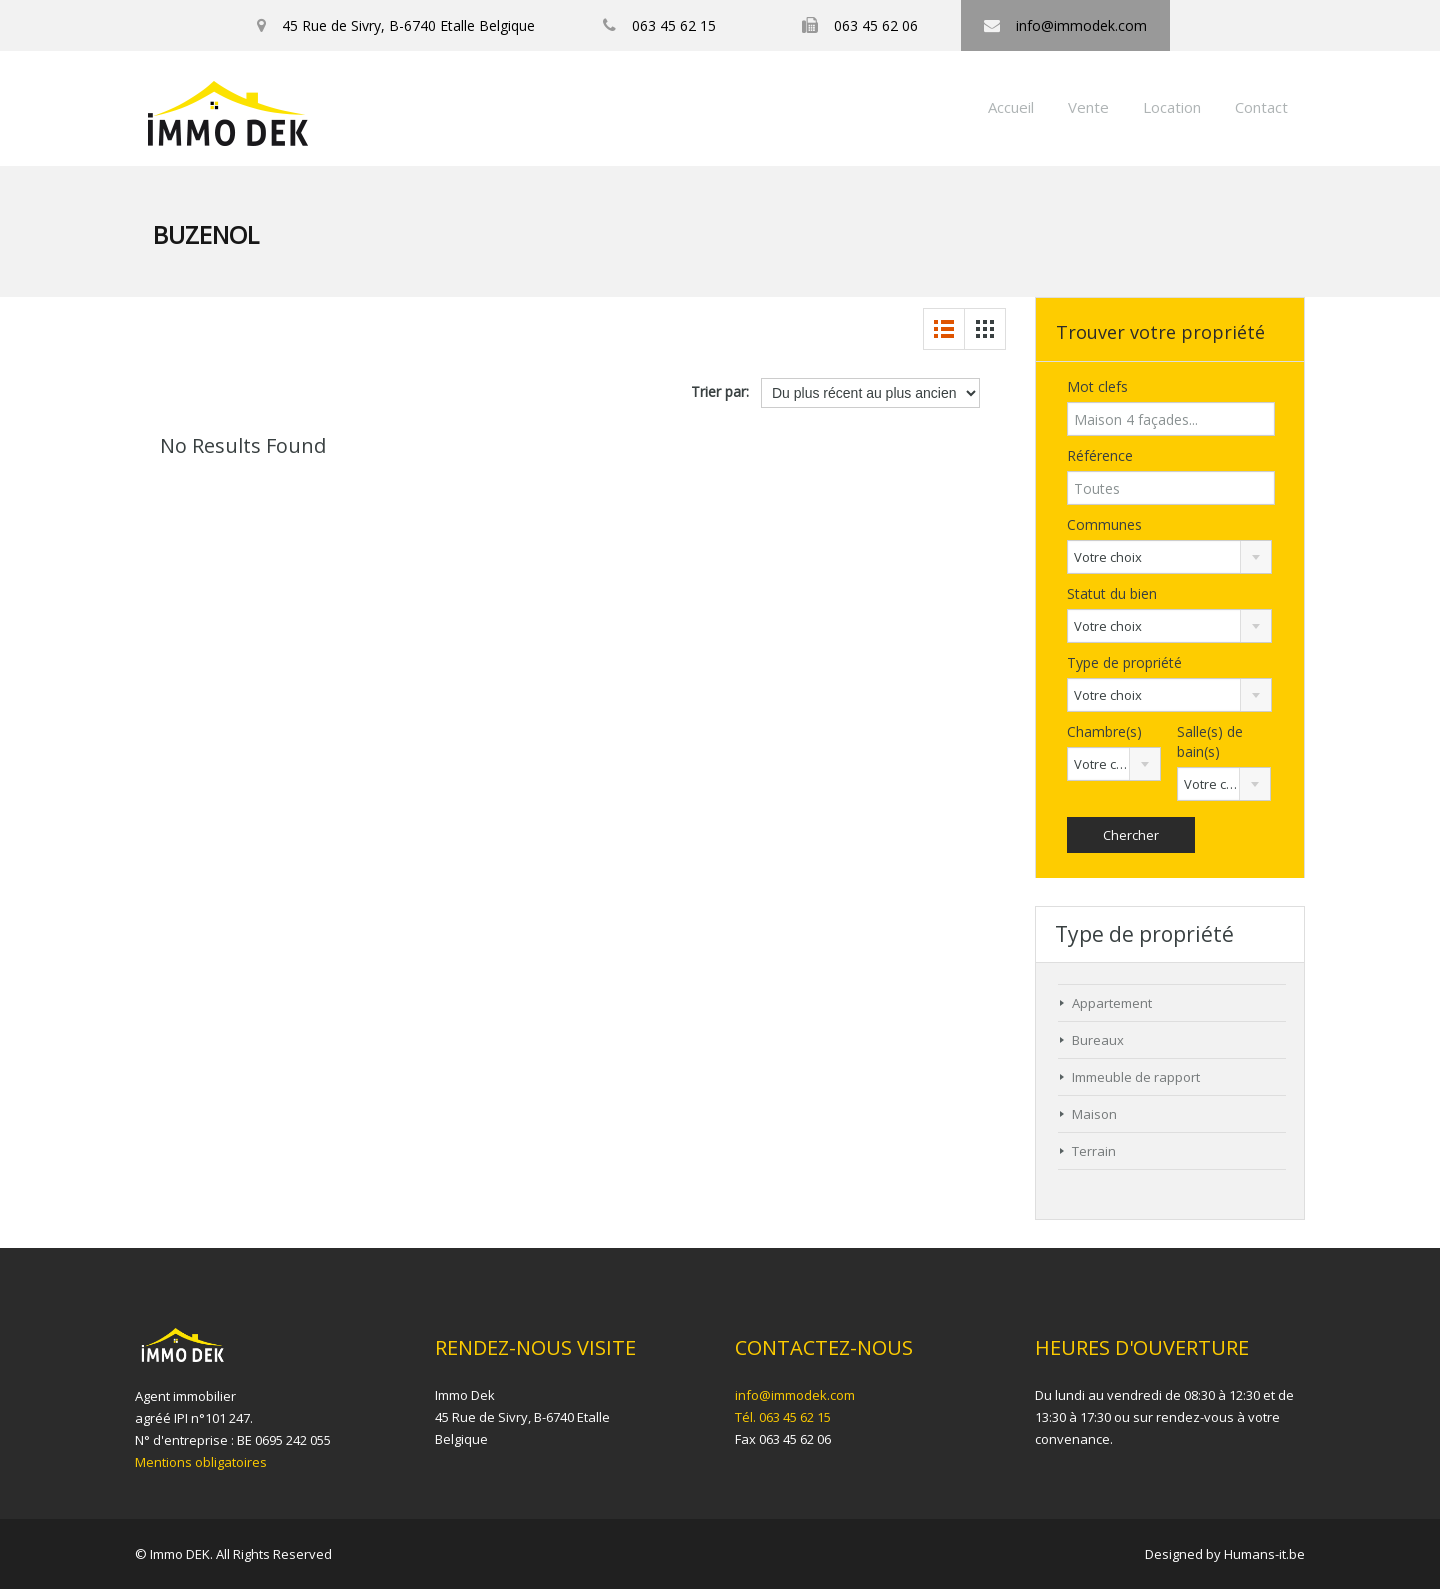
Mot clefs (1097, 386)
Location (1172, 107)
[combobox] (1169, 557)
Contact (1261, 107)
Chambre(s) (1104, 731)
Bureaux (1098, 1040)
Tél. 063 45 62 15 (783, 1417)
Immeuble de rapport (1136, 1077)
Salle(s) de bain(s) (1210, 741)
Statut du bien (1112, 593)
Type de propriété (1124, 662)
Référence (1100, 455)
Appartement (1112, 1003)
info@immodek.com (795, 1395)
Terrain (1094, 1151)
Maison (1094, 1114)
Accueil (1011, 107)
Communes (1104, 524)
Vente (1088, 107)
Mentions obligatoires (201, 1462)
